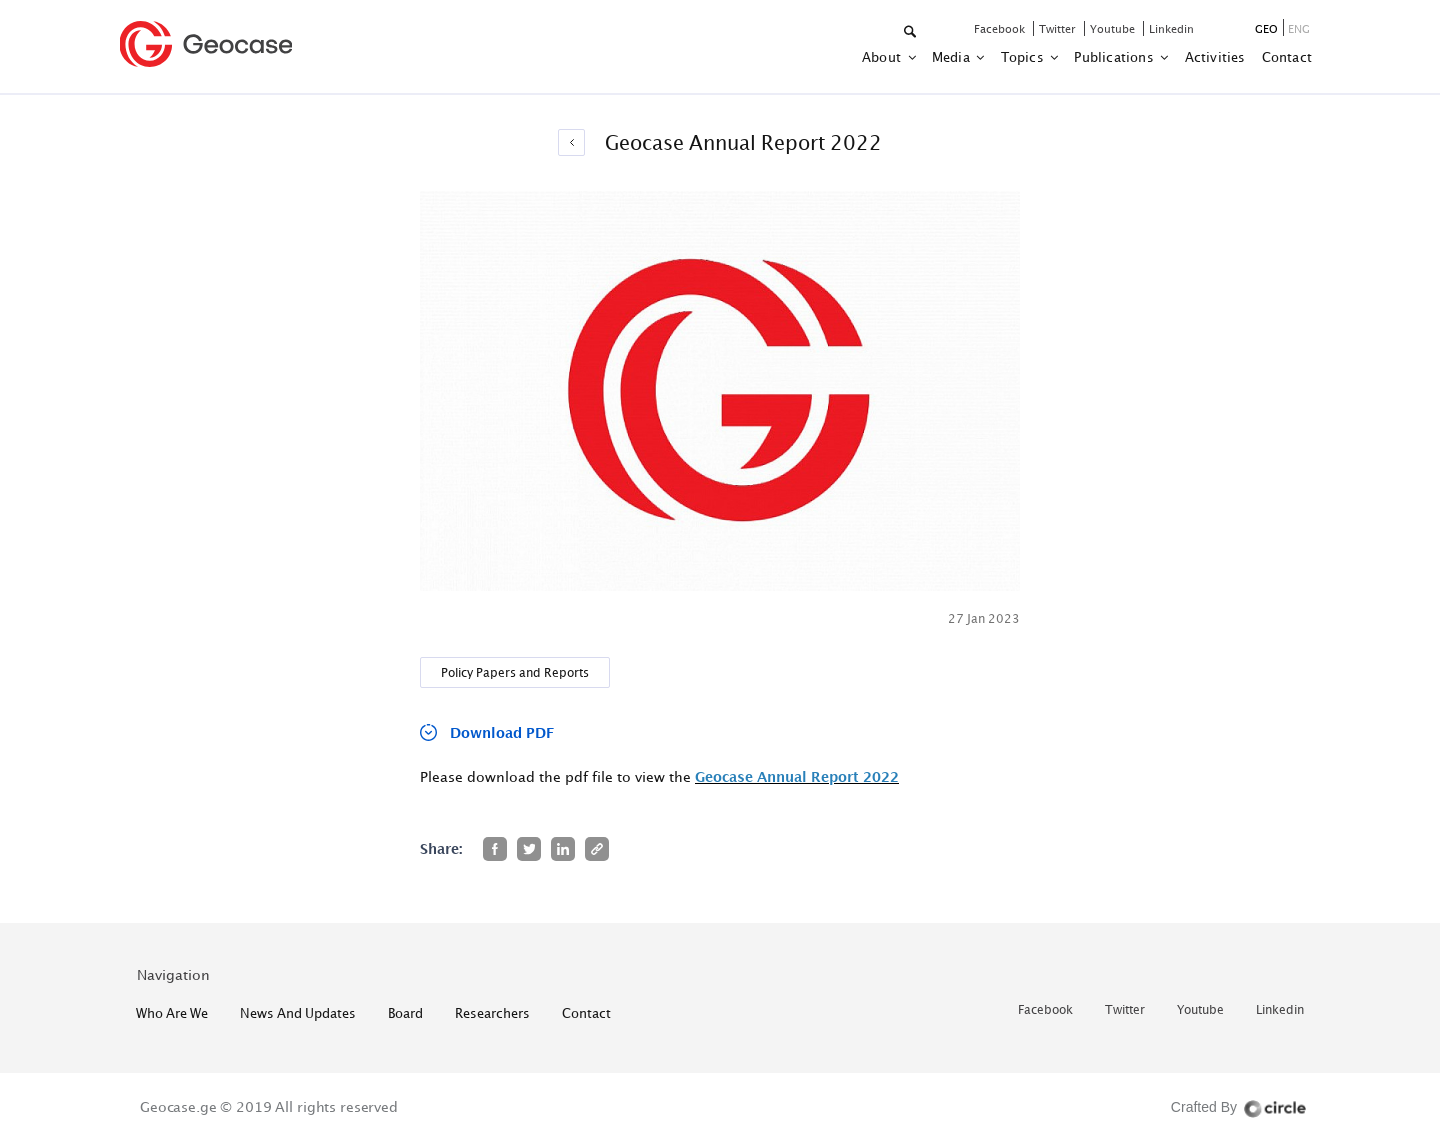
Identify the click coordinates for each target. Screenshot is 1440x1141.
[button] (911, 32)
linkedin (1171, 28)
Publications (1115, 57)
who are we (172, 1013)
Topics (1024, 57)
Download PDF (502, 732)
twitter (1059, 28)
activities (1215, 57)
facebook (1001, 28)
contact (1287, 57)
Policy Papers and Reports (515, 672)
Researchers (492, 1013)
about (883, 57)
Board (405, 1013)
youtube (1114, 28)
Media (952, 57)
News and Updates (298, 1013)
